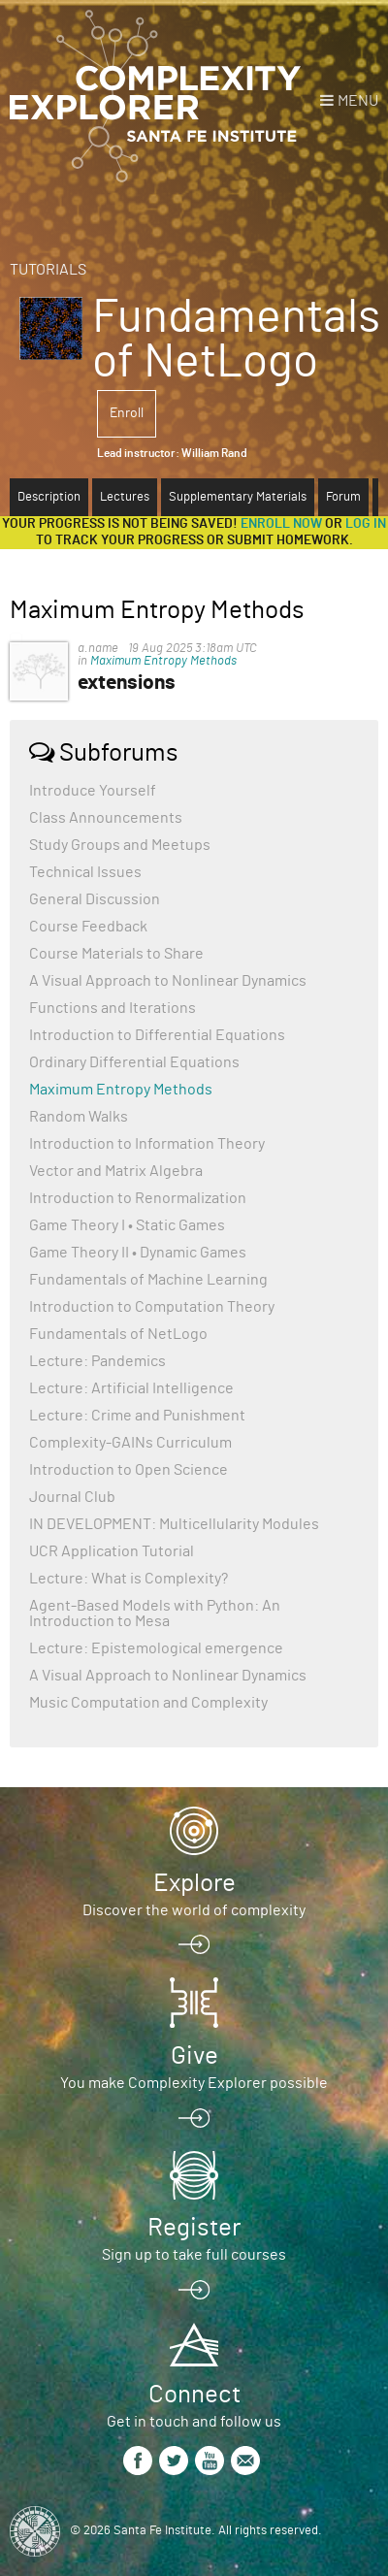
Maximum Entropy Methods (163, 661)
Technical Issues (85, 872)
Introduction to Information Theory (147, 1144)
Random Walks (78, 1117)
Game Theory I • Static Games (127, 1225)
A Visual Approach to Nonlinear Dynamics (168, 981)
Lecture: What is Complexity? (128, 1578)
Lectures (124, 497)
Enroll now (281, 524)
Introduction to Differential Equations (157, 1035)
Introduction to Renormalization (137, 1198)
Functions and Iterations (112, 1008)
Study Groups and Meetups (119, 845)
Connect (194, 2394)
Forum (343, 497)
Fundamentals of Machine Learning (148, 1280)
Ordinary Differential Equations (134, 1062)
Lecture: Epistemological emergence (156, 1648)
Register (194, 2227)
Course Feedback (88, 926)
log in (365, 524)
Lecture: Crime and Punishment (137, 1415)
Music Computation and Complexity (148, 1703)
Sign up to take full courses (194, 2255)
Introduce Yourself (92, 791)
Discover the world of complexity (194, 1910)
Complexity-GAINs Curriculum (130, 1443)
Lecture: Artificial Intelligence (131, 1388)
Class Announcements (105, 818)
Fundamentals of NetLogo (118, 1334)
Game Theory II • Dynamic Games (137, 1252)
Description (49, 497)
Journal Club (72, 1497)
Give (194, 2056)
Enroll (127, 413)
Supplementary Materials (238, 497)
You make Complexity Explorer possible (194, 2083)
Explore (194, 1883)
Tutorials (48, 269)
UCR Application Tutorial (111, 1551)
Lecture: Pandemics (97, 1361)
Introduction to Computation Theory (152, 1307)
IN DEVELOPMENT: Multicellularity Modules (174, 1524)
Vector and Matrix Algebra (116, 1171)
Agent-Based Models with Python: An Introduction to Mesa (154, 1613)
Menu (358, 101)
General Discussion (94, 899)
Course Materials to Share (116, 954)
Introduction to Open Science (128, 1470)
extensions (127, 682)
